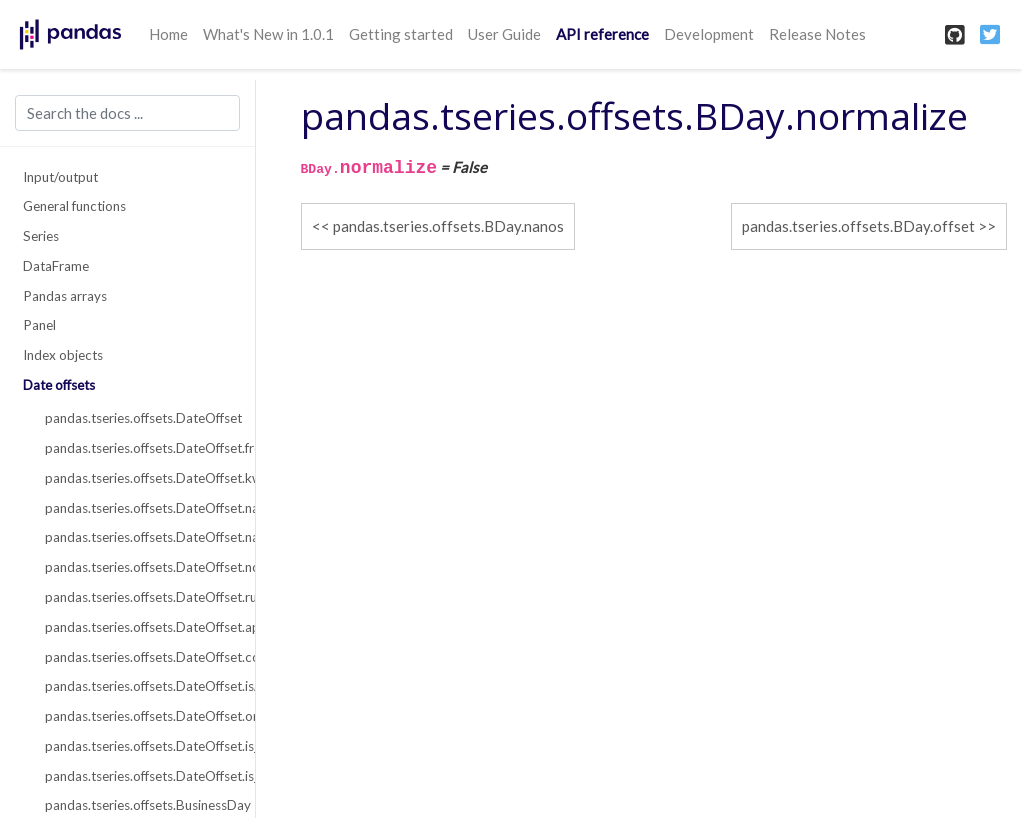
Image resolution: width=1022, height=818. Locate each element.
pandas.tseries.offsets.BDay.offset (858, 226)
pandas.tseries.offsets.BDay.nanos (448, 226)
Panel (39, 325)
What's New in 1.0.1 (268, 34)
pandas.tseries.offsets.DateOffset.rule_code (138, 597)
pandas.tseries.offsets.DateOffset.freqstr (138, 448)
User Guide (504, 34)
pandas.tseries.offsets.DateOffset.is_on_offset (138, 776)
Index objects (63, 355)
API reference (602, 34)
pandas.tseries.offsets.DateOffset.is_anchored (138, 746)
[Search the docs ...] (127, 113)
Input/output (60, 177)
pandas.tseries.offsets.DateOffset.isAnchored (138, 686)
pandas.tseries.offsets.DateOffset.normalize (138, 567)
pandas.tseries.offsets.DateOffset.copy (138, 657)
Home (168, 34)
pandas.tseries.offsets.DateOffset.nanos (138, 537)
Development (709, 34)
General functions (74, 206)
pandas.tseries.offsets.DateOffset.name (138, 508)
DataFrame (56, 266)
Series (41, 236)
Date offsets (59, 385)
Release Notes (817, 34)
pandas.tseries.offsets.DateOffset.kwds (138, 478)
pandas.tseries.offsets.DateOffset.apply (138, 627)
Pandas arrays (65, 296)
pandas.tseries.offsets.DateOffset (138, 418)
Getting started (401, 34)
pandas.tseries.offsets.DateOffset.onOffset (138, 716)
